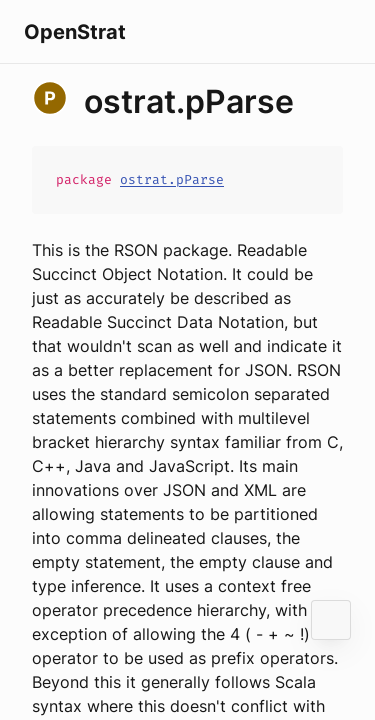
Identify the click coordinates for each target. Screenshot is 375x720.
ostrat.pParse (172, 179)
